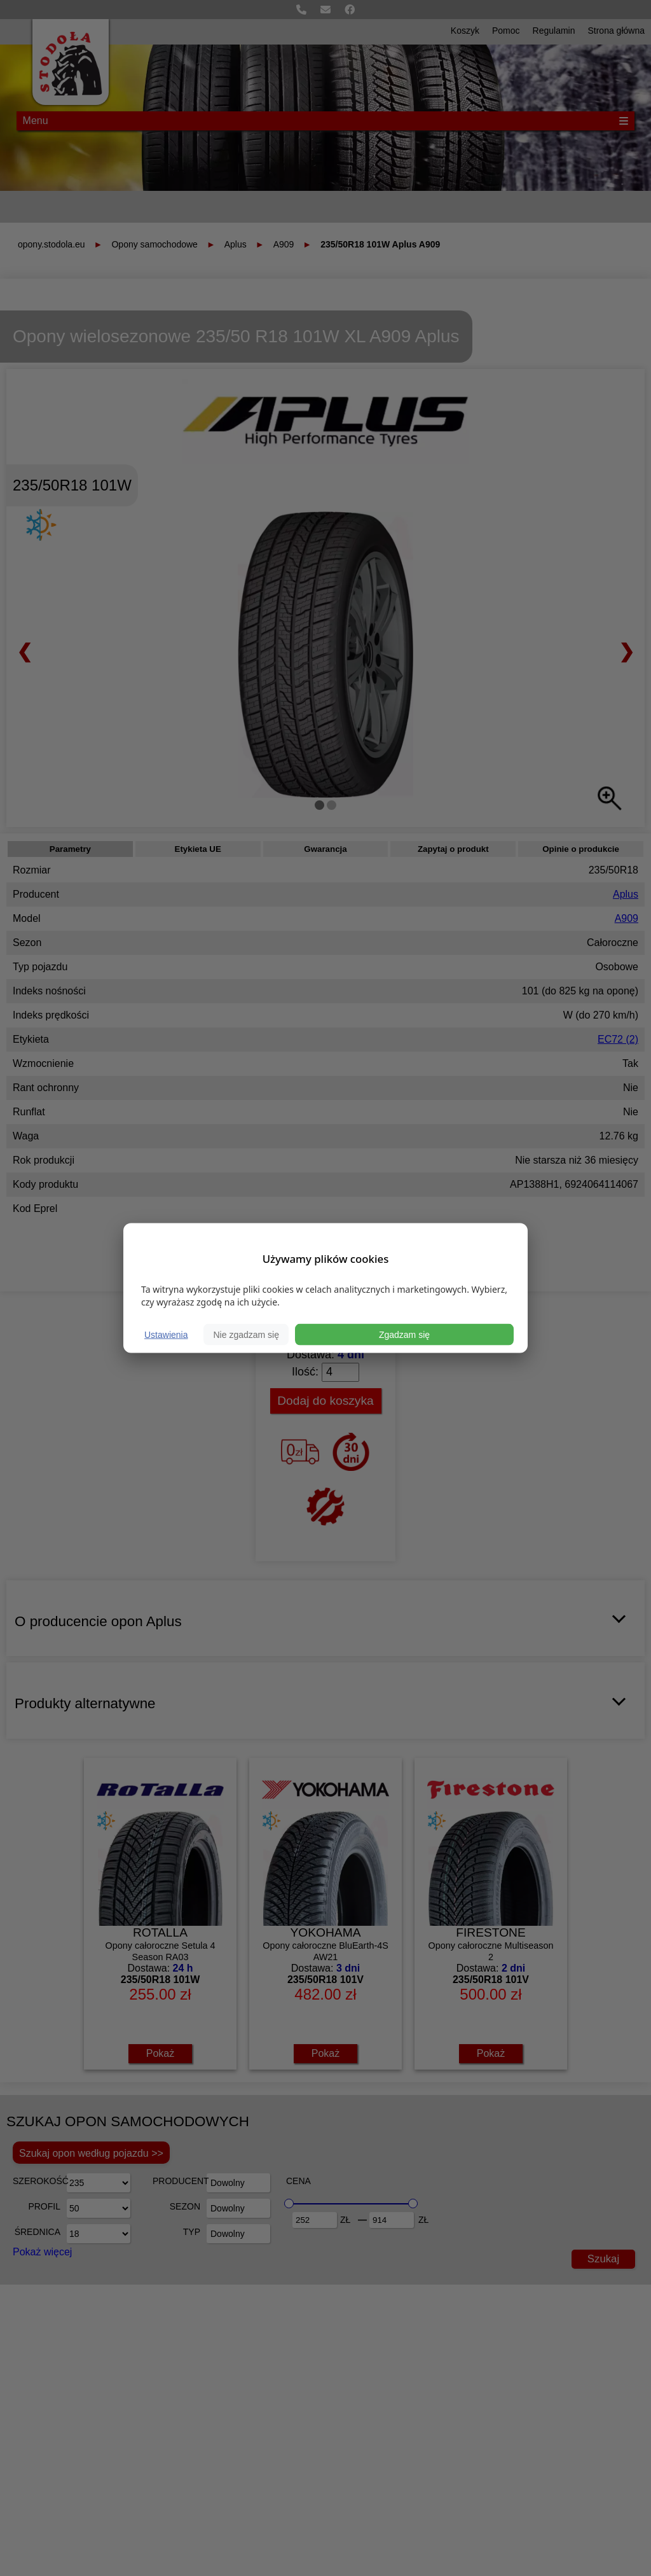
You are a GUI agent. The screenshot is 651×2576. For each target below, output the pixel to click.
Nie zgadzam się (246, 1335)
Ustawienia (166, 1335)
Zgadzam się (404, 1335)
